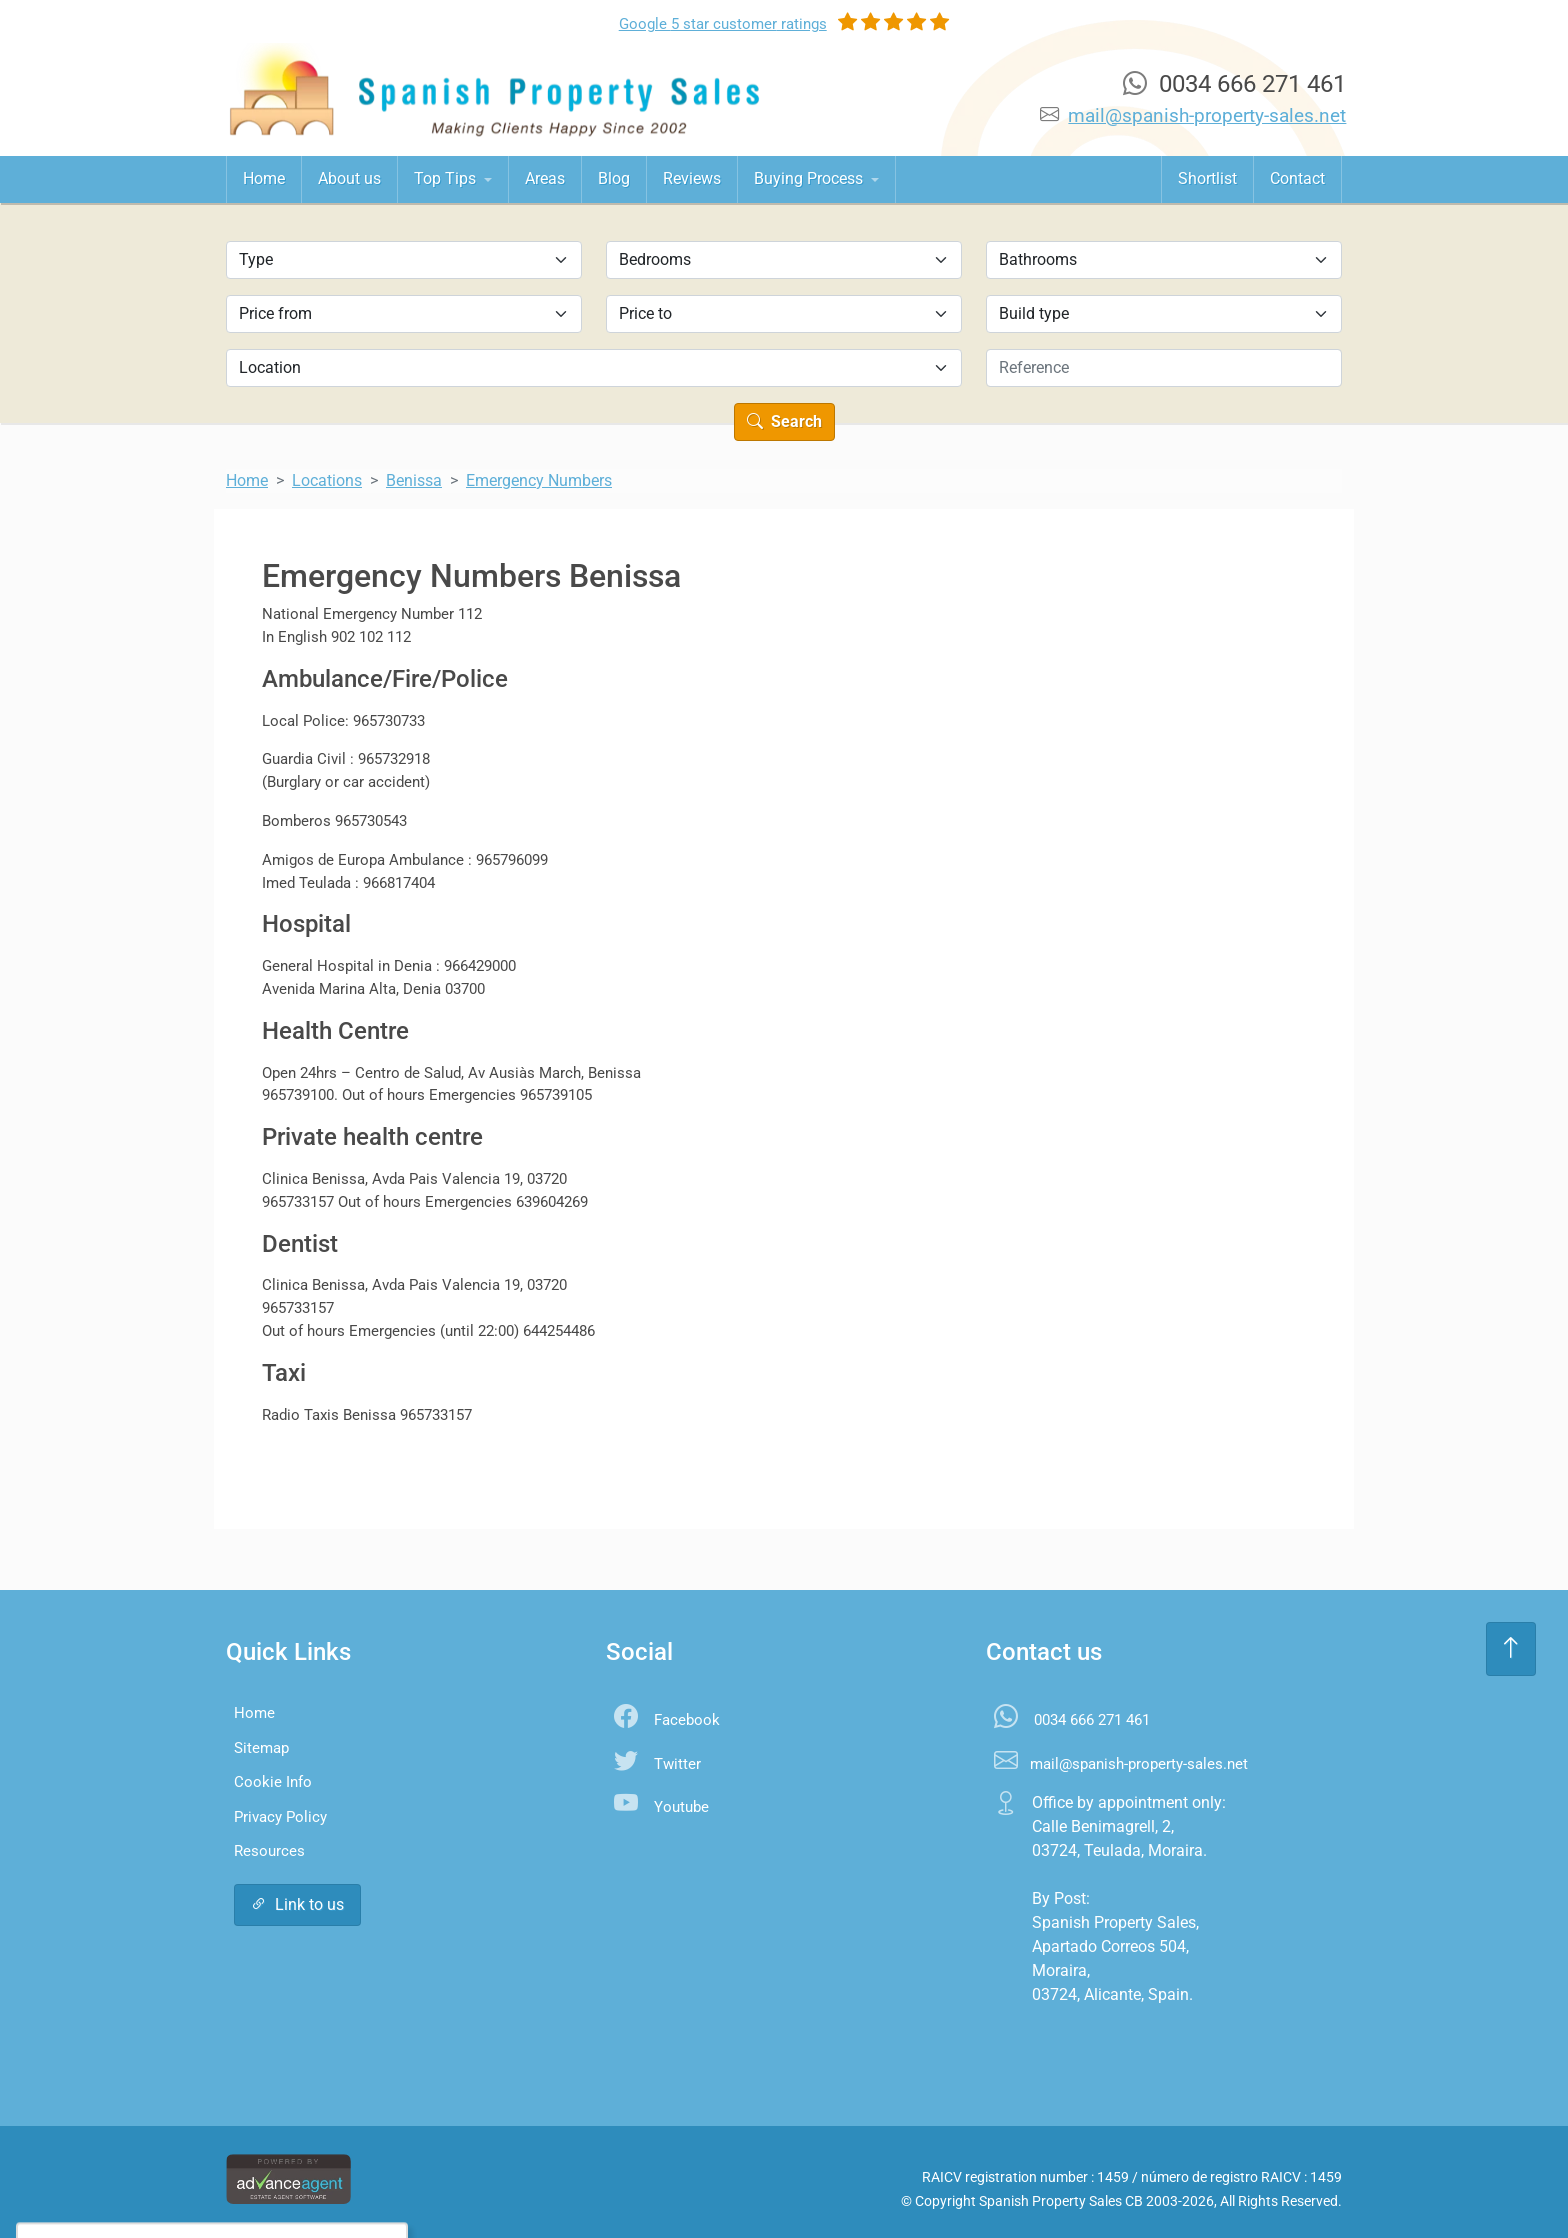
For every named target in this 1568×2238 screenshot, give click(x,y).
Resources (269, 1851)
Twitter (677, 1764)
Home (264, 178)
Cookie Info (273, 1782)
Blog (614, 178)
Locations (327, 480)
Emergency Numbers (539, 480)
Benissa (414, 480)
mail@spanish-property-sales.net (1207, 115)
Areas (545, 178)
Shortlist (1207, 178)
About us (349, 178)
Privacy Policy (280, 1817)
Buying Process (810, 178)
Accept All (164, 2182)
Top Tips (447, 178)
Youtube (681, 1807)
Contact (1297, 178)
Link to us (297, 1904)
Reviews (692, 178)
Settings (268, 2182)
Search (784, 421)
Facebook (687, 1720)
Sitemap (261, 1748)
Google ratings (723, 24)
